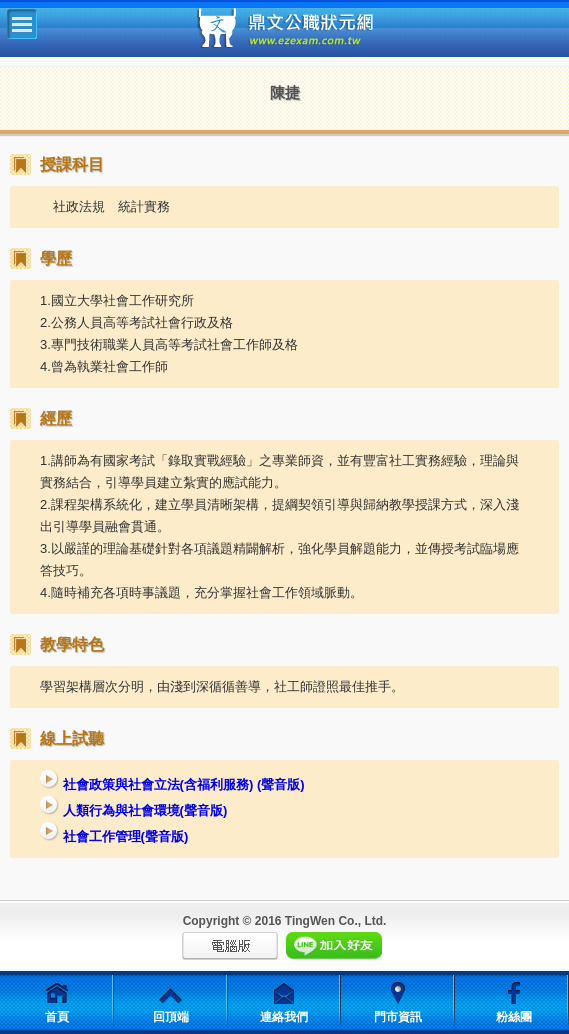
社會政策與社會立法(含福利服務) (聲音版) (172, 784)
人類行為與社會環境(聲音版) (133, 810)
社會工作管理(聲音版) (114, 836)
